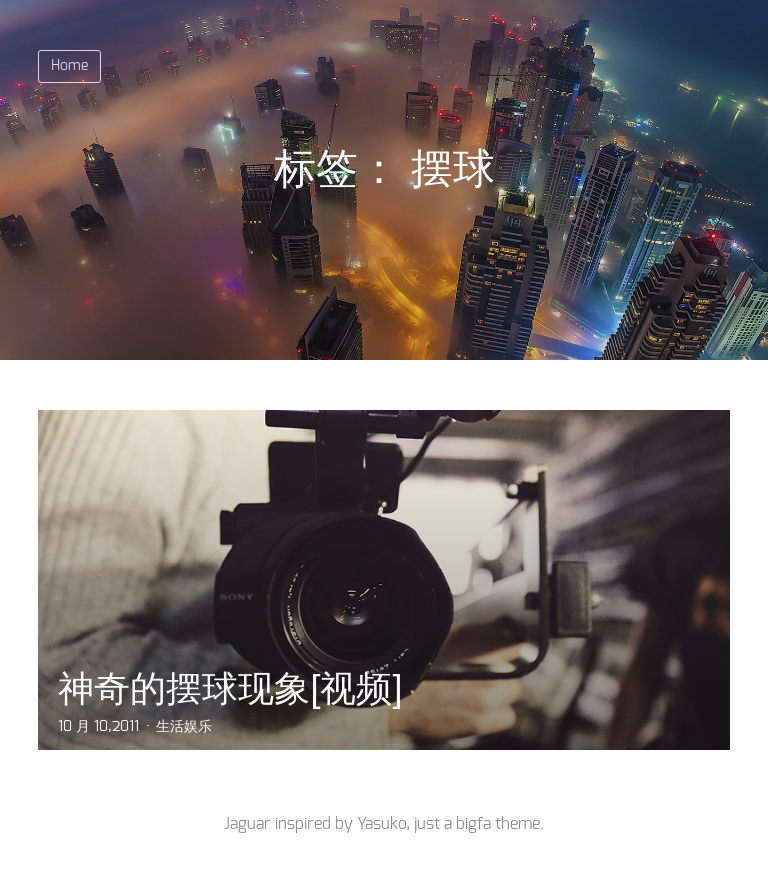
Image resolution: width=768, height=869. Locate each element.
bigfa (473, 824)
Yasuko (381, 824)
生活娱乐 (184, 727)
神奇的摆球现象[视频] (230, 688)
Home (69, 66)
